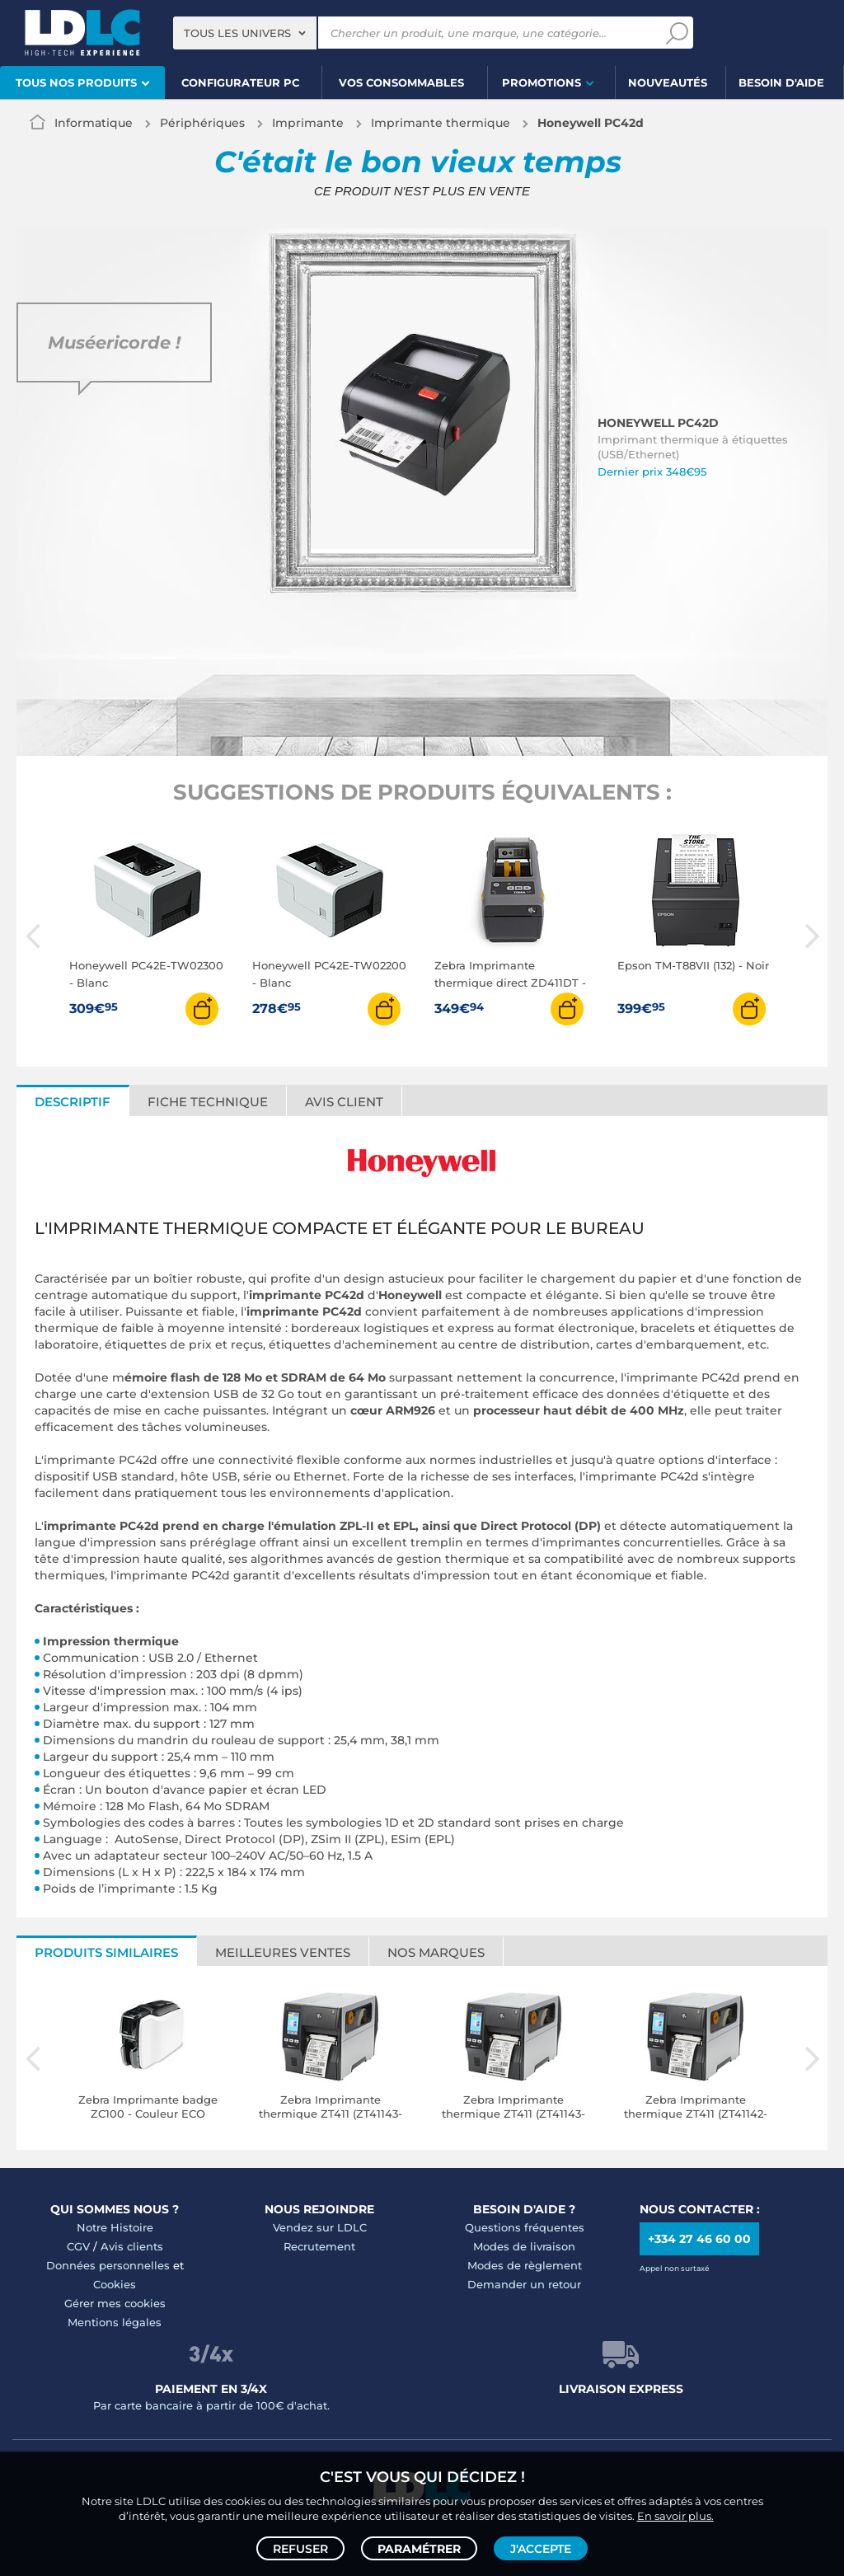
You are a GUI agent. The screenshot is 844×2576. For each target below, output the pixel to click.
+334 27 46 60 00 (699, 2238)
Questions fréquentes (524, 2227)
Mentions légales (115, 2322)
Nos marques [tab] (436, 1952)
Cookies (114, 2284)
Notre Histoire (115, 2227)
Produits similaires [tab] (106, 1952)
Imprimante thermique (440, 122)
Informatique (93, 122)
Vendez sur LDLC (320, 2227)
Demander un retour (524, 2284)
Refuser (300, 2548)
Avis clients (132, 2246)
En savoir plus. (675, 2515)
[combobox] (244, 32)
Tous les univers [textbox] (237, 33)
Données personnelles (108, 2265)
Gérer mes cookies (115, 2303)
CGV (78, 2246)
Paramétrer (419, 2548)
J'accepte (540, 2548)
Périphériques (202, 122)
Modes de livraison (524, 2246)
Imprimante (308, 122)
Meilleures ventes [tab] (282, 1952)
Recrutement (319, 2246)
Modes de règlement (524, 2265)
